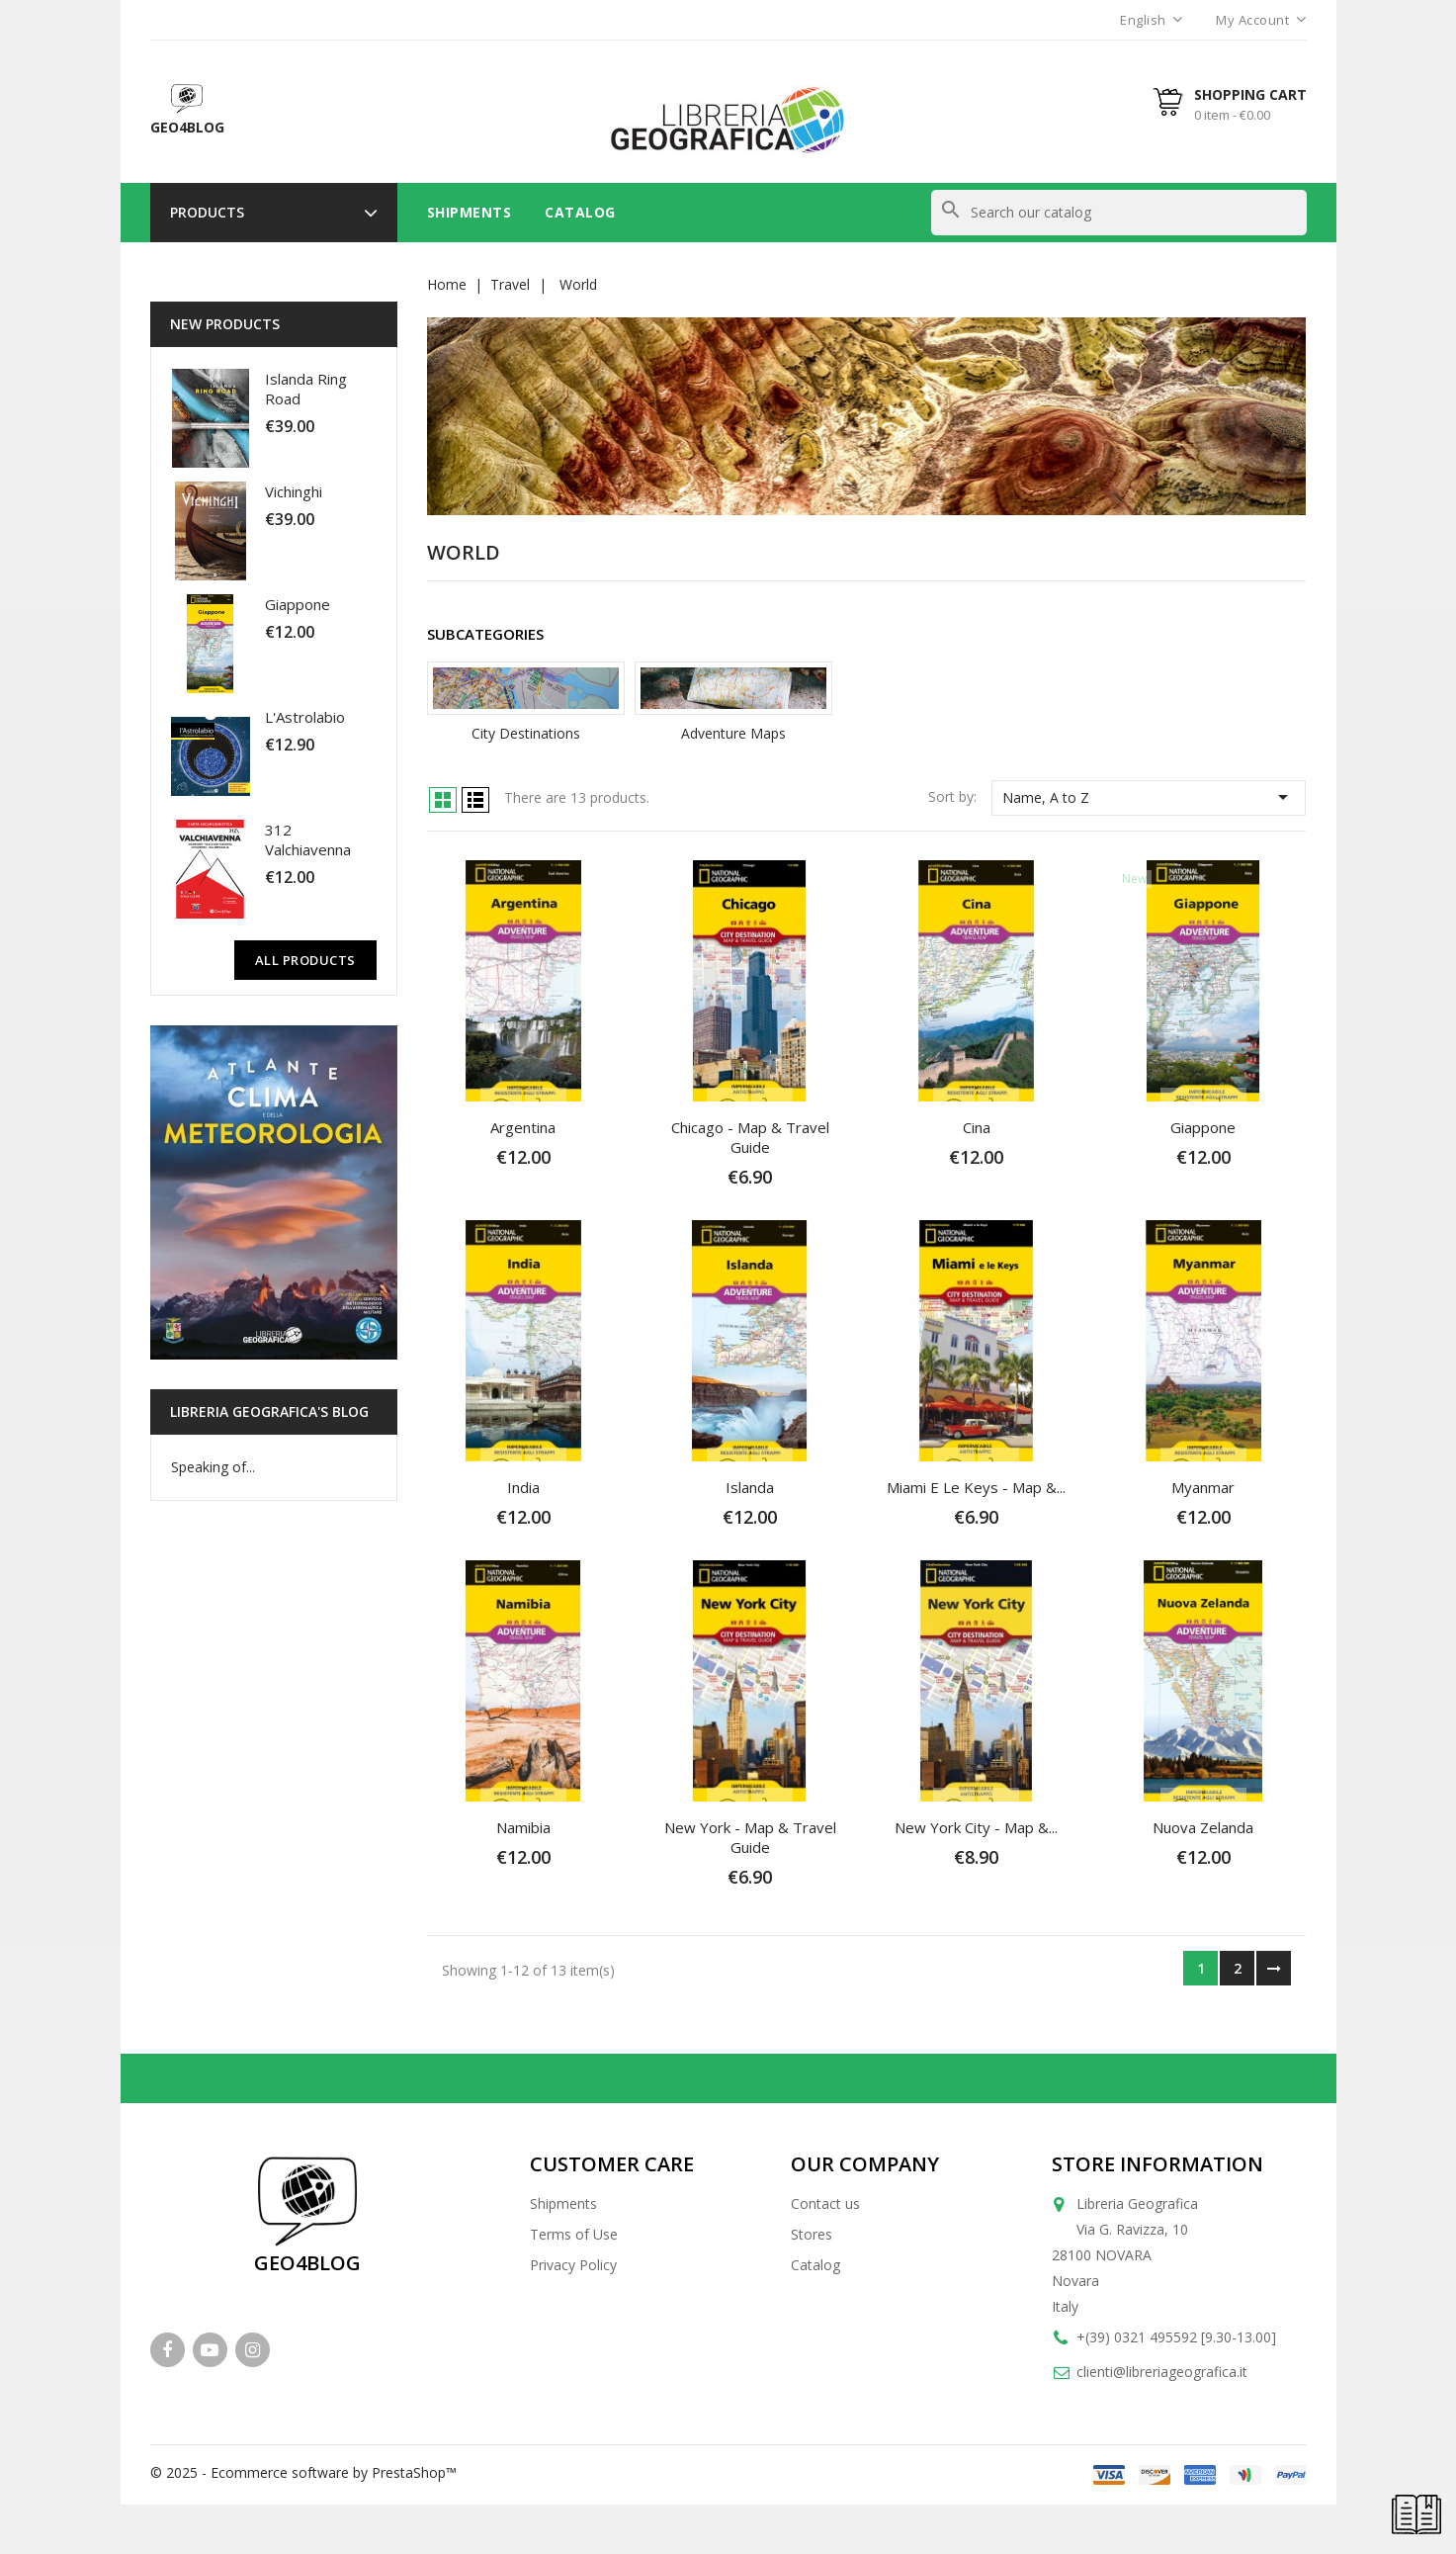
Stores (811, 2234)
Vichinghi (293, 491)
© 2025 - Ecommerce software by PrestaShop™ (303, 2472)
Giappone (297, 604)
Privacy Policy (573, 2264)
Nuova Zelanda (1203, 1827)
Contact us (825, 2203)
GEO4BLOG (307, 2262)
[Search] (1119, 212)
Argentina (523, 1127)
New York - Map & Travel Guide (750, 1837)
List (475, 800)
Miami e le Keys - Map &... (976, 1487)
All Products (305, 960)
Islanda (750, 1487)
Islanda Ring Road (306, 388)
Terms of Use (574, 2234)
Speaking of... (213, 1466)
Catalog (580, 212)
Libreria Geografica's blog (269, 1411)
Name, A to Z (1149, 797)
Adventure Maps (733, 733)
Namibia (523, 1827)
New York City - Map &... (976, 1827)
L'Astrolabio (305, 717)
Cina (976, 1127)
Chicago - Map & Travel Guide (750, 1137)
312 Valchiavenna (308, 839)
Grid (443, 800)
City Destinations (525, 733)
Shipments (469, 212)
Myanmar (1203, 1487)
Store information (1157, 2164)
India (523, 1487)
